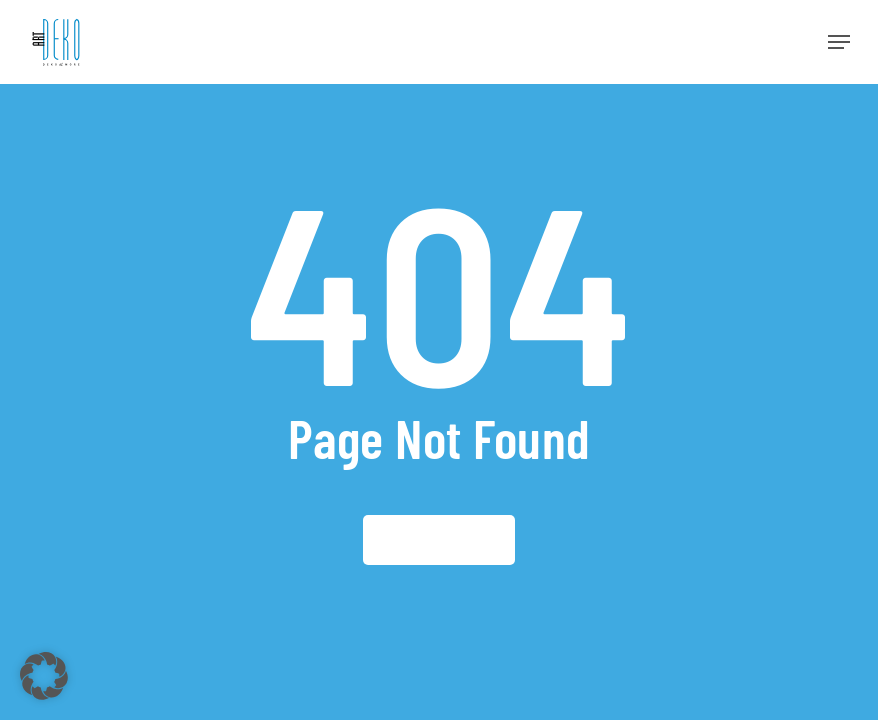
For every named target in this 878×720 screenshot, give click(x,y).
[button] (839, 42)
